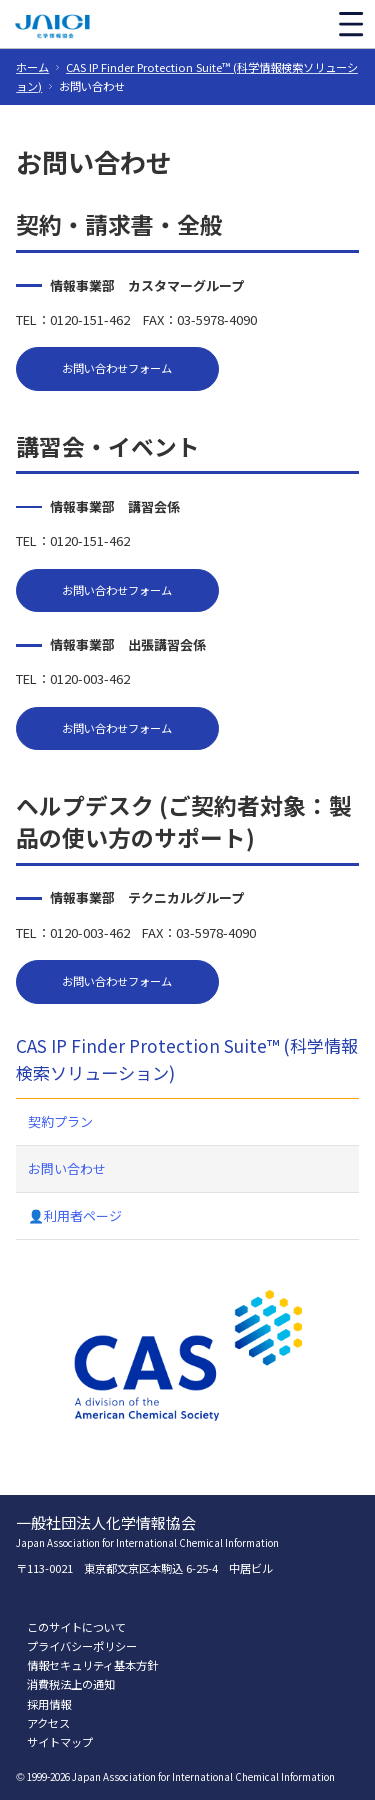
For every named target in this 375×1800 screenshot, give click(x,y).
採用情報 (49, 1704)
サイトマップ (60, 1742)
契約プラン (60, 1121)
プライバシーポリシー (82, 1646)
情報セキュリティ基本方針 (92, 1665)
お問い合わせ (67, 1168)
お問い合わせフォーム (117, 368)
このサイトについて (76, 1627)
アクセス (48, 1723)
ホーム (32, 67)
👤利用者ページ (75, 1215)
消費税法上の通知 (71, 1684)
